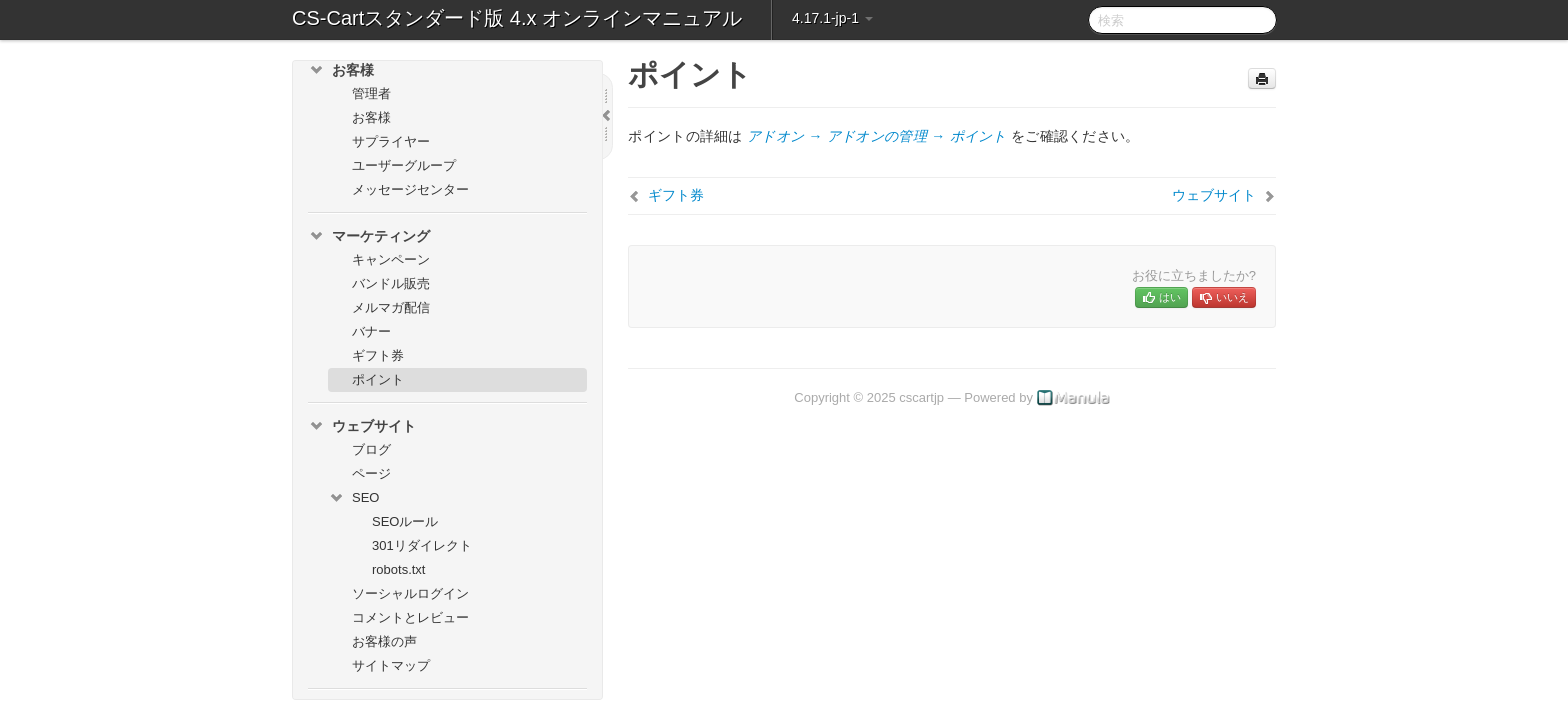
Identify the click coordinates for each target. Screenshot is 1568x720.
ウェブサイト (362, 426)
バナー (371, 331)
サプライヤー (391, 141)
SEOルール (405, 521)
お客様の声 (384, 641)
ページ (371, 473)
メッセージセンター (410, 189)
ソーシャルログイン (410, 593)
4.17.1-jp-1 (832, 18)
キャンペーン (391, 259)
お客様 (341, 70)
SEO (353, 498)
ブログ (371, 449)
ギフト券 (378, 355)
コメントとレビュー (410, 617)
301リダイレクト (422, 545)
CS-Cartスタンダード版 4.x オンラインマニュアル (517, 18)
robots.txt (398, 569)
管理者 (371, 93)
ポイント (378, 379)
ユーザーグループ (404, 165)
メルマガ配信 (391, 307)
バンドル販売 (391, 283)
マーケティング (369, 236)
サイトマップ (391, 665)
